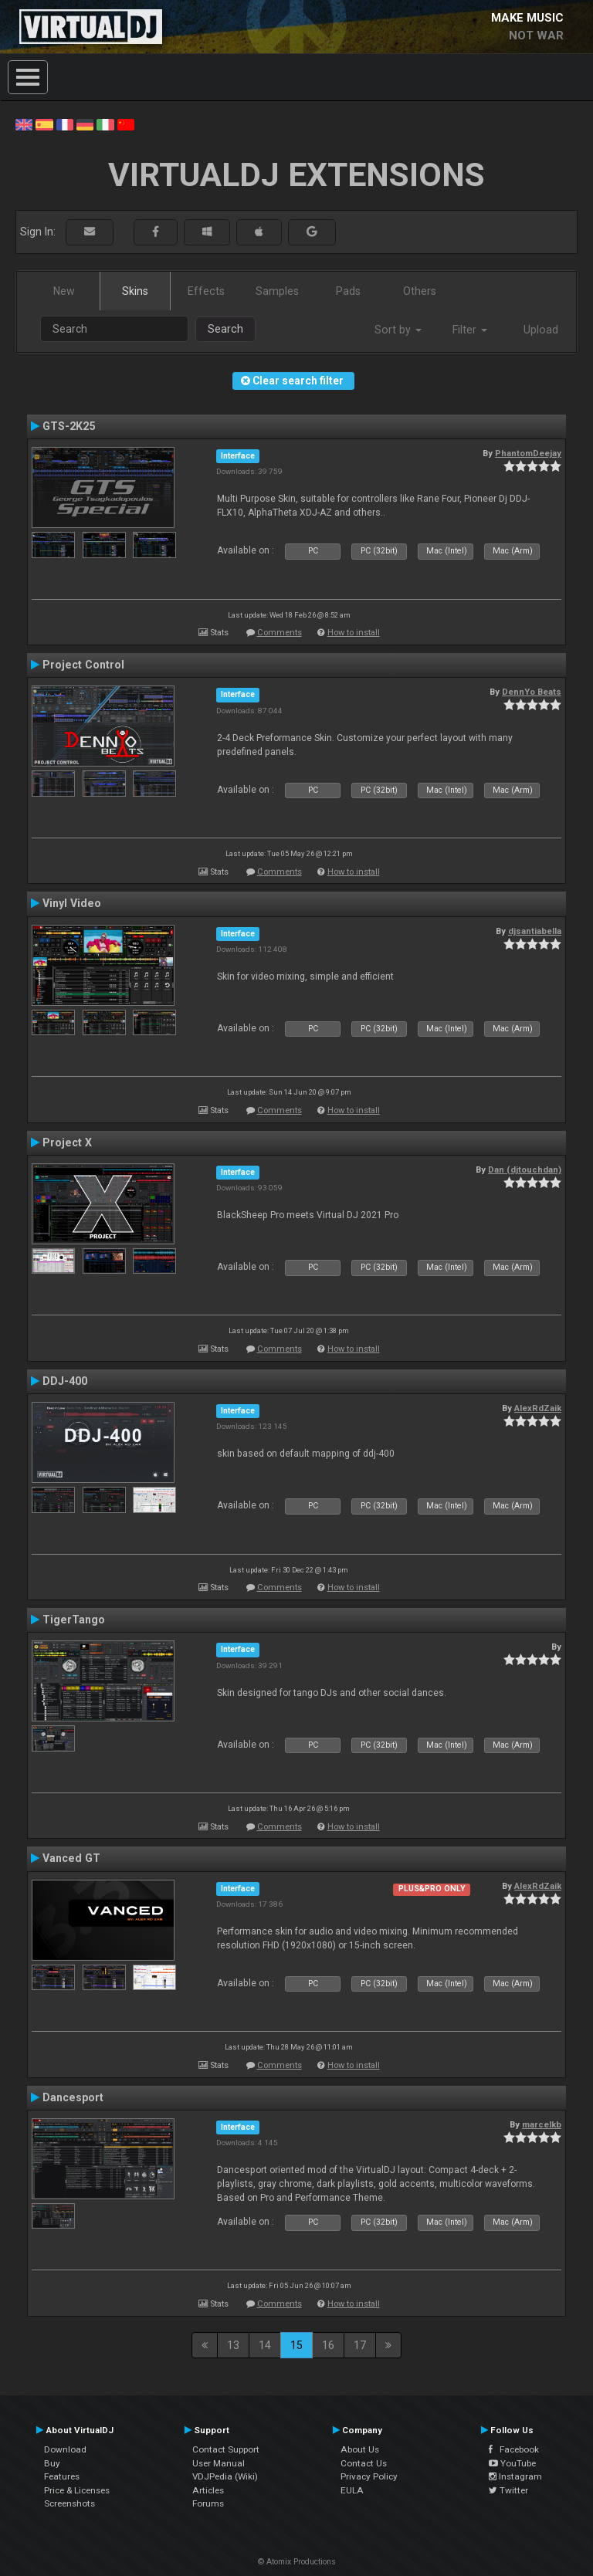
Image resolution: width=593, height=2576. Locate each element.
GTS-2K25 (68, 426)
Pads (348, 291)
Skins (135, 291)
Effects (206, 291)
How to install (353, 633)
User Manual (218, 2463)
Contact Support (225, 2449)
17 (360, 2345)
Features (62, 2476)
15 (296, 2345)
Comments (279, 633)
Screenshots (69, 2503)
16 (328, 2345)
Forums (208, 2503)
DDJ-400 (64, 1381)
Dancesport (72, 2097)
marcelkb (541, 2124)
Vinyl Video (71, 903)
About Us (360, 2449)
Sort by (398, 329)
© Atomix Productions (297, 2562)
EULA (352, 2490)
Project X (67, 1142)
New (64, 291)
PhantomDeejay (528, 453)
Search (225, 329)
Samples (277, 291)
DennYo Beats (531, 691)
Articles (208, 2490)
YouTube (512, 2463)
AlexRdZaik (537, 1408)
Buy (52, 2463)
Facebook (514, 2449)
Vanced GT (71, 1858)
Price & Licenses (77, 2490)
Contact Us (364, 2463)
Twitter (508, 2490)
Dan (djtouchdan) (524, 1169)
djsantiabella (534, 931)
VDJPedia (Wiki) (225, 2476)
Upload (541, 329)
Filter (469, 329)
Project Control (83, 664)
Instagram (515, 2476)
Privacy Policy (369, 2476)
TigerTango (73, 1619)
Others (419, 291)
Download (65, 2449)
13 (233, 2345)
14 (265, 2345)
